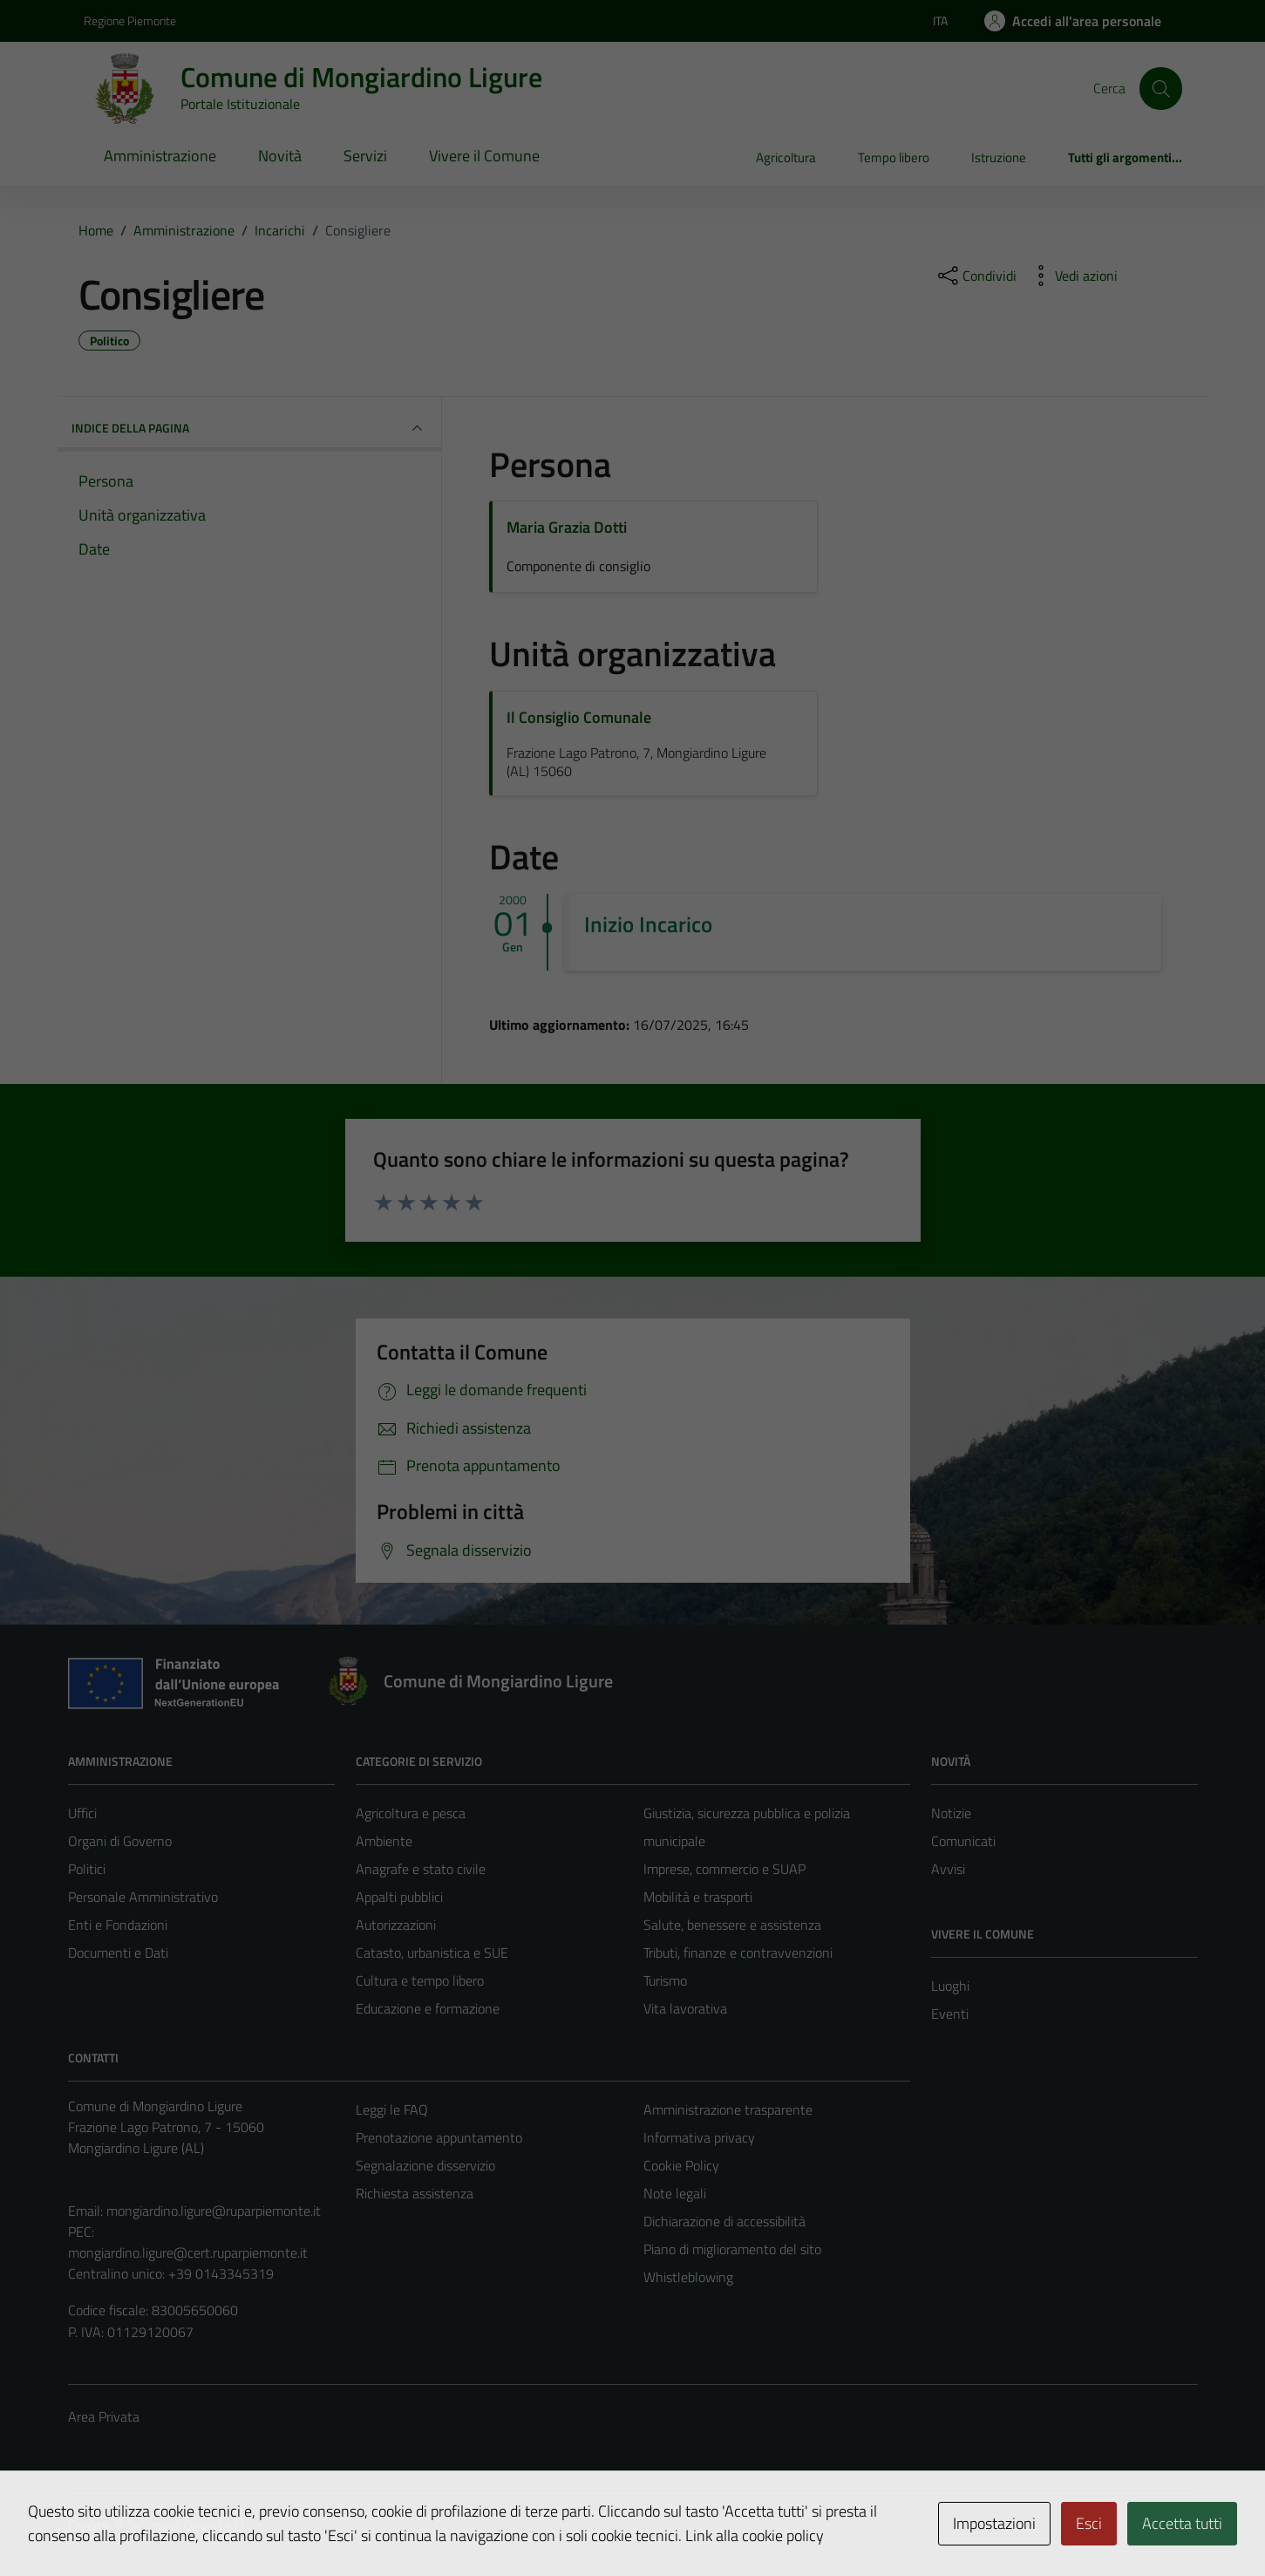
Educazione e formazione (428, 2008)
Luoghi (950, 1985)
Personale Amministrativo (143, 1896)
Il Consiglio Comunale (579, 717)
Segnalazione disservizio (425, 2165)
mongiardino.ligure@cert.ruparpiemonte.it (188, 2252)
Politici (86, 1868)
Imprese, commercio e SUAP (724, 1868)
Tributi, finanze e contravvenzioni (738, 1952)
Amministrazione (160, 155)
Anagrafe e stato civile (421, 1868)
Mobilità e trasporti (697, 1896)
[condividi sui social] (975, 276)
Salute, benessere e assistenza (732, 1924)
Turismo (665, 1980)
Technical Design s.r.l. (186, 2525)
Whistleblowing (688, 2276)
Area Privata (103, 2416)
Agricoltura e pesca (411, 1813)
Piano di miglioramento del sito (732, 2249)
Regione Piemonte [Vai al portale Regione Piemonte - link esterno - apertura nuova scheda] (130, 20)
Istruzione (998, 157)
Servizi (365, 155)
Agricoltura (786, 157)
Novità (280, 155)
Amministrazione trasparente (728, 2109)
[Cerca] (1160, 88)
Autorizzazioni (396, 1924)
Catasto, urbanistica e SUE (432, 1952)
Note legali (674, 2193)
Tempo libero (893, 157)
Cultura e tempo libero (420, 1980)
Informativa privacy (699, 2137)
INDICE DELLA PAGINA (249, 428)
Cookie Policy (681, 2165)
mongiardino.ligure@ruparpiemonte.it (213, 2210)
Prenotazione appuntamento (439, 2137)
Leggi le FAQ (392, 2109)
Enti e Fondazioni (117, 1924)
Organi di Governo (120, 1840)
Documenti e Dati (118, 1952)
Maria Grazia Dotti (567, 527)
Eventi (950, 2013)
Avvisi (948, 1868)
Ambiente (384, 1840)
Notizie (951, 1813)
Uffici (82, 1813)
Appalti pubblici (399, 1896)
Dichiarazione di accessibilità (724, 2221)
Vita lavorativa (685, 2008)
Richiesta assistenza (414, 2193)
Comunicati (963, 1840)
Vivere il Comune (484, 155)
